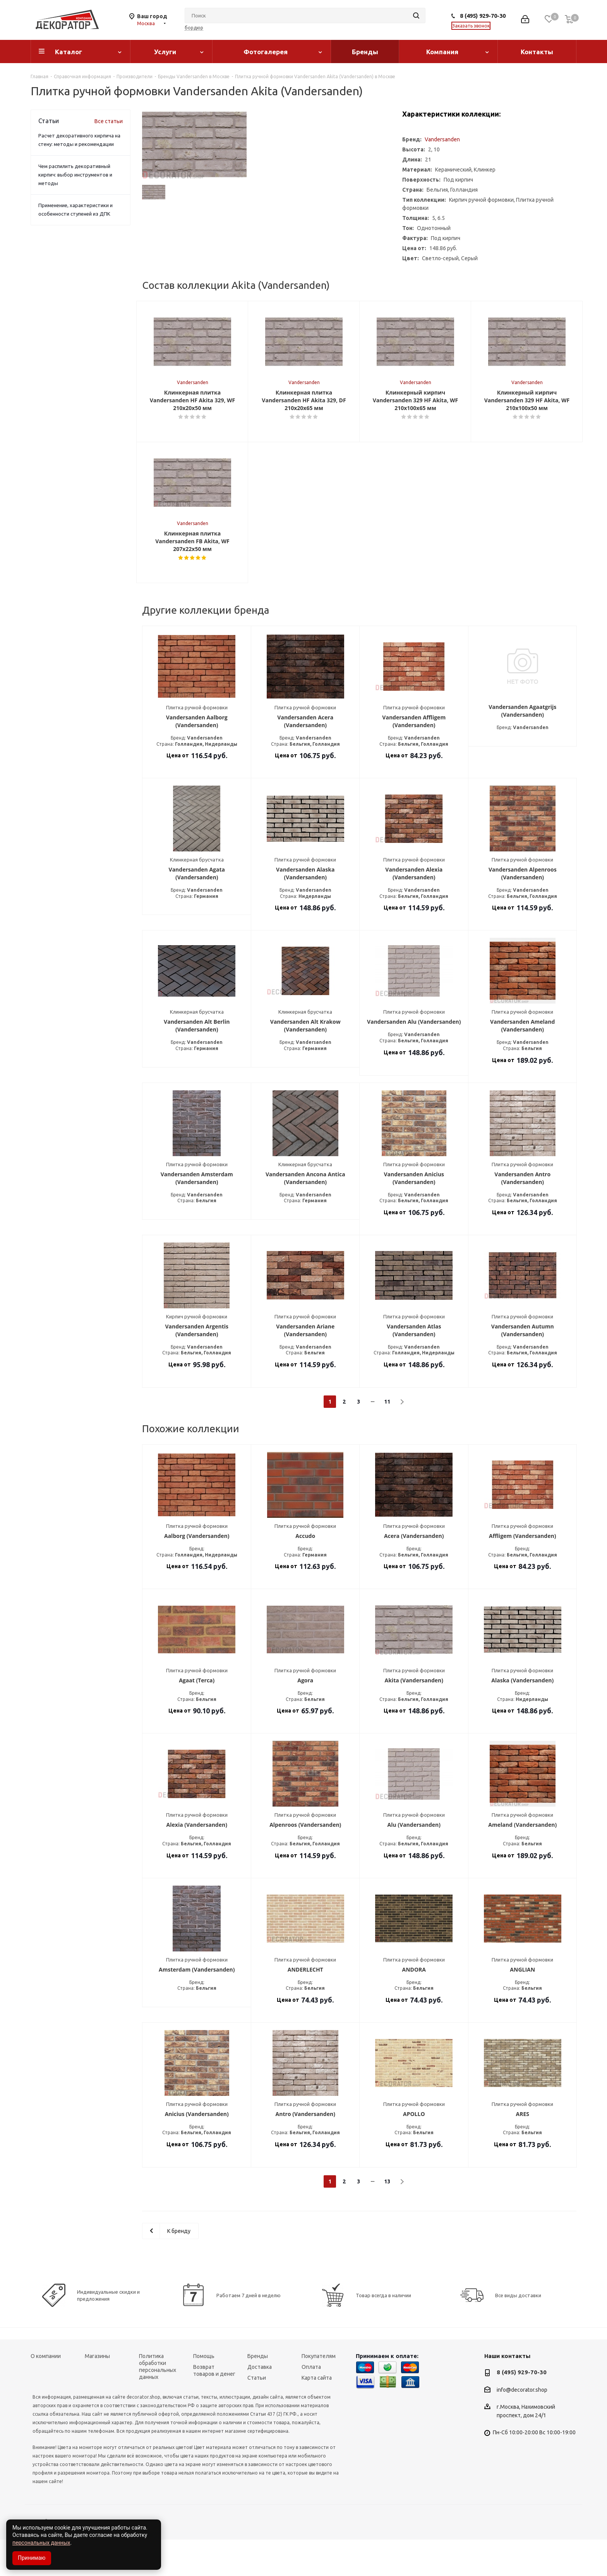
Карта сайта (317, 2414)
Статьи (256, 2414)
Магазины (97, 2392)
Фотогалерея (265, 51)
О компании (46, 2392)
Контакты (537, 51)
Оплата (311, 2403)
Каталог (68, 51)
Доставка (259, 2403)
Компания (442, 51)
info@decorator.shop (522, 2426)
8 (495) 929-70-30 (483, 15)
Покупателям (319, 2392)
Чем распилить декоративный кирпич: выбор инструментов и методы (75, 174)
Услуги (165, 51)
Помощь (203, 2392)
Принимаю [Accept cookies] (32, 2558)
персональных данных (41, 2543)
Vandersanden (442, 139)
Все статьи (108, 121)
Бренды (365, 51)
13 (387, 2218)
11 (387, 1438)
